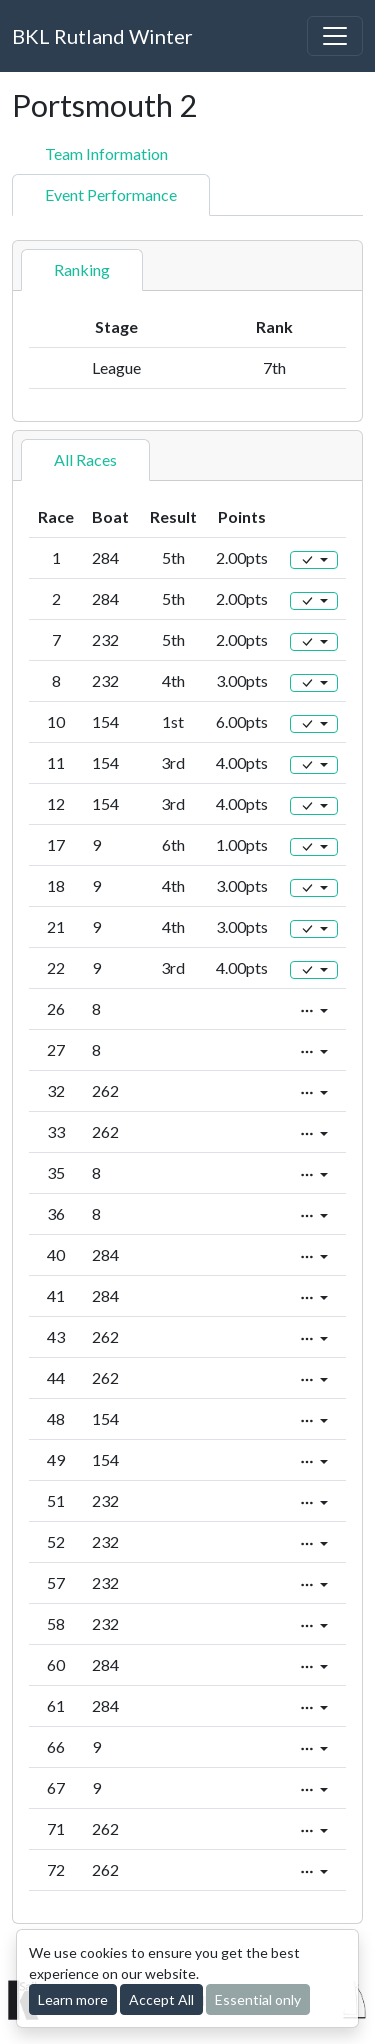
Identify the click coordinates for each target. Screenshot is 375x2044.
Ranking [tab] (82, 269)
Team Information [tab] (106, 153)
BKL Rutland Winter (102, 36)
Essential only (258, 1999)
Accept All (161, 1999)
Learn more (73, 1999)
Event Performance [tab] (111, 194)
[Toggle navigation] (335, 36)
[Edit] (314, 560)
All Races (85, 459)
